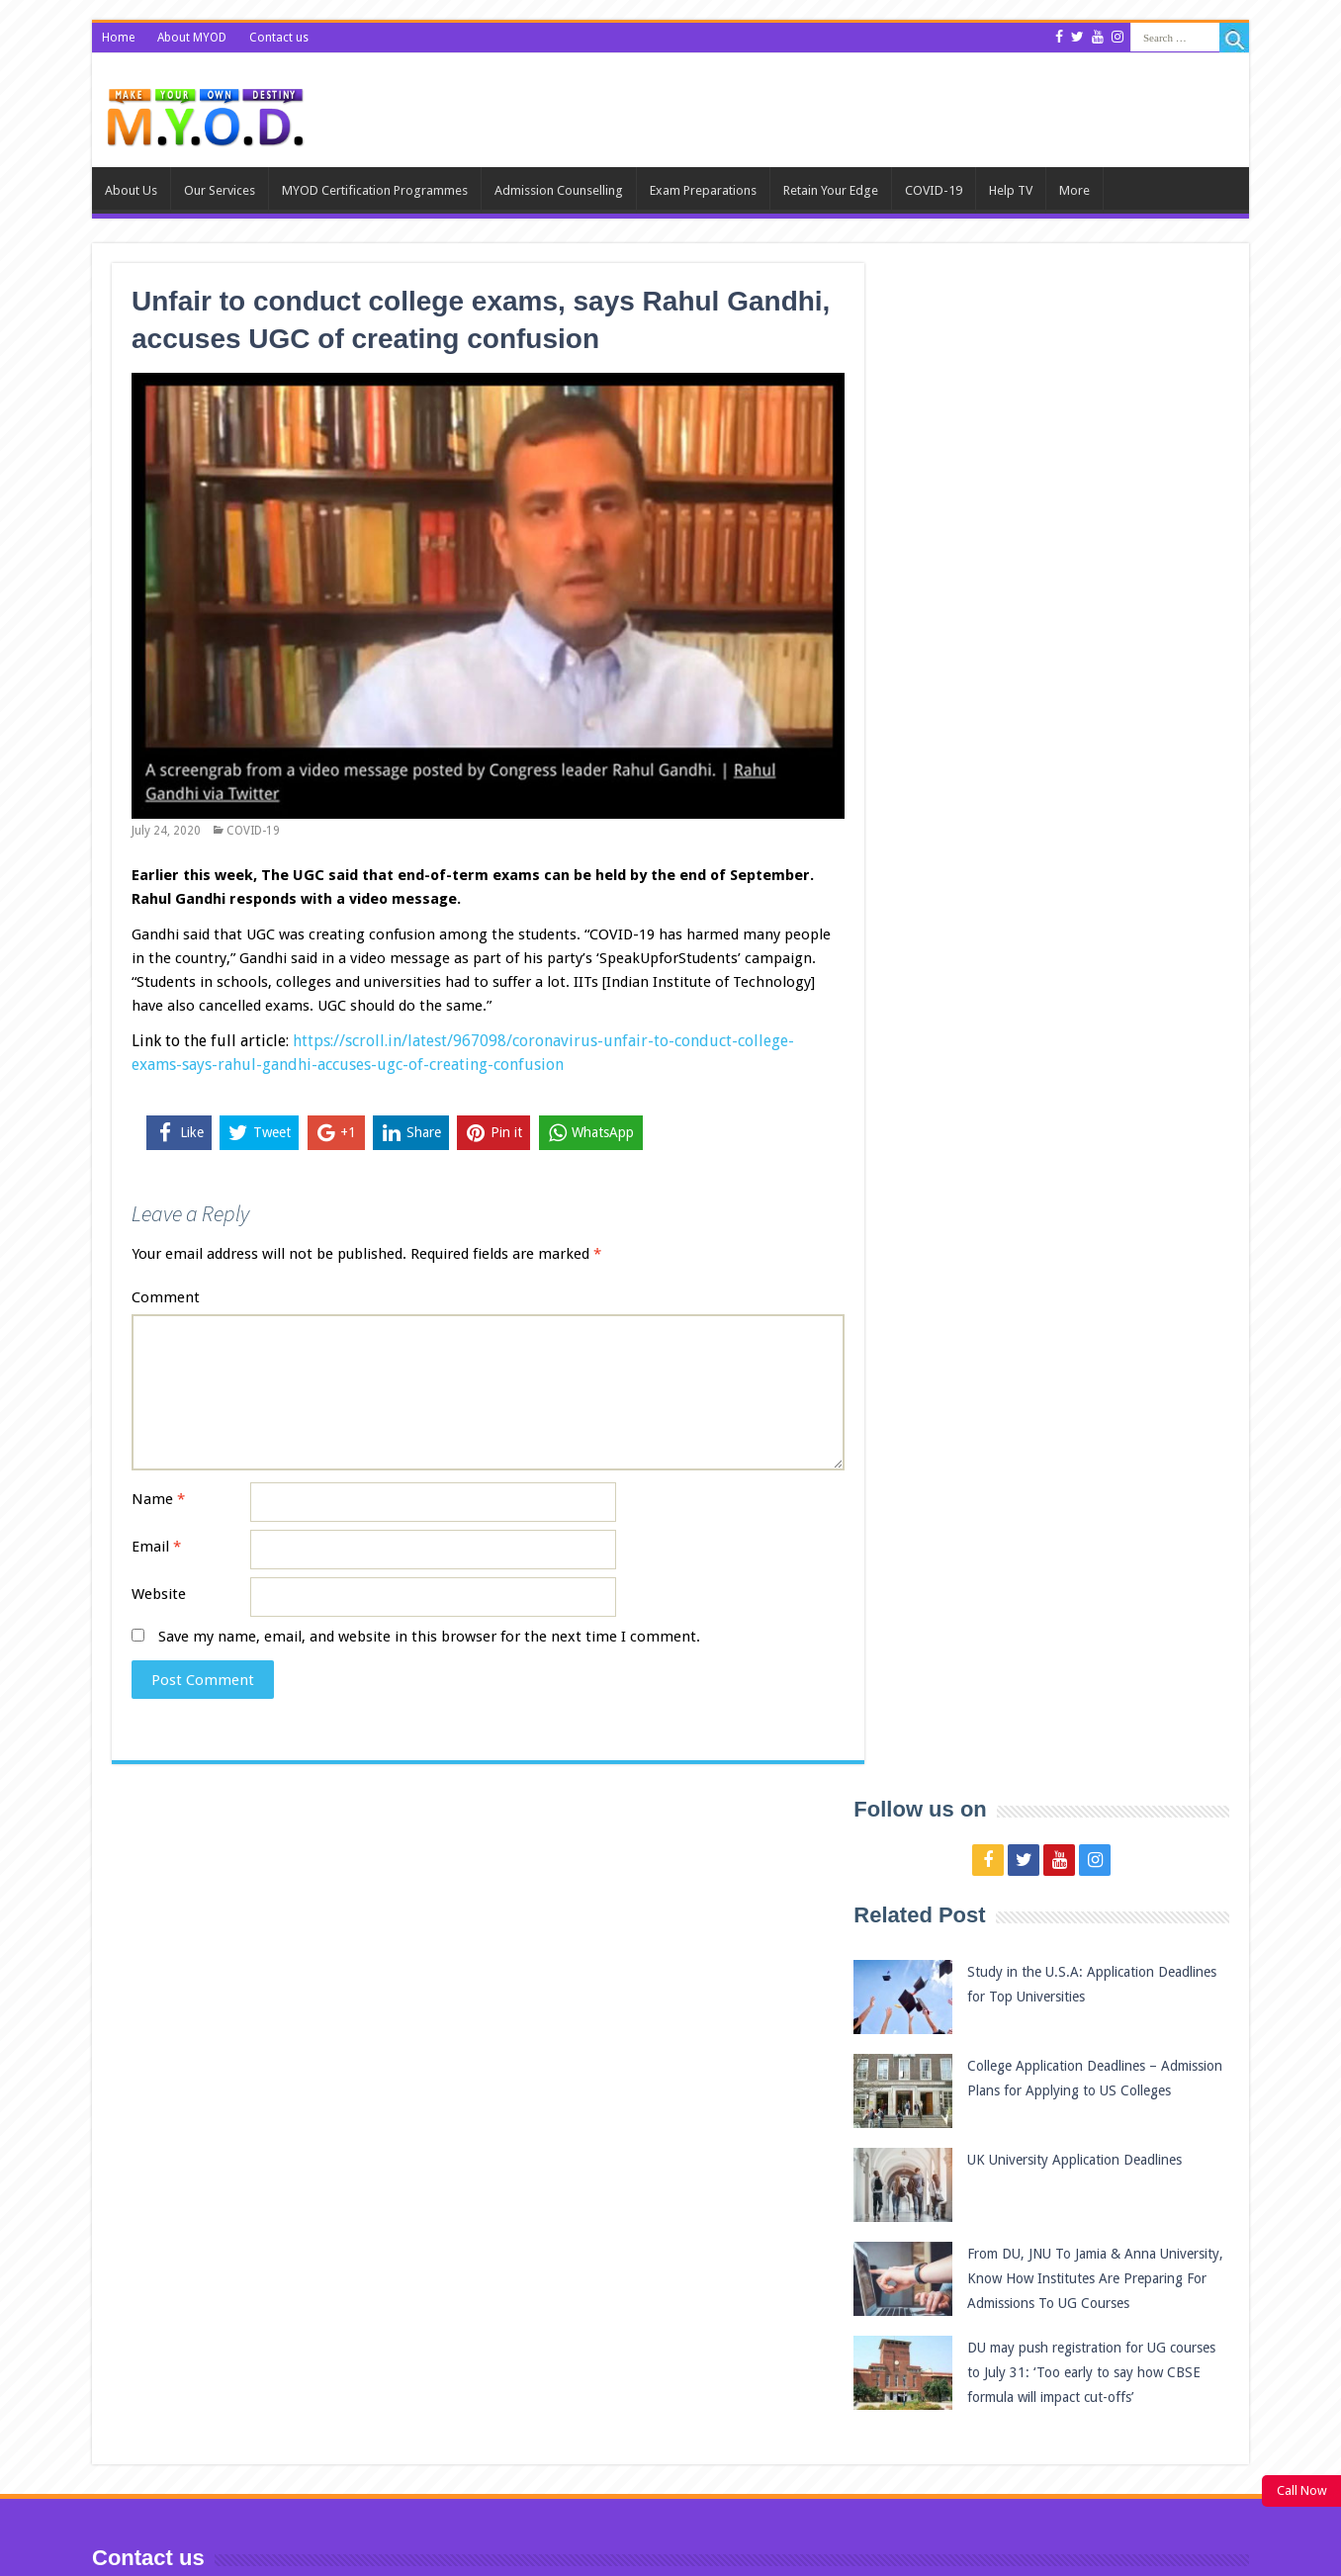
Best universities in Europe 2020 (1095, 2399)
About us (131, 190)
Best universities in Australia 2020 (1100, 2305)
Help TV (1010, 190)
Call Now (1302, 2490)
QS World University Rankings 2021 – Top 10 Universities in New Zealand (1104, 2213)
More (1074, 190)
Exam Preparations (703, 190)
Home (118, 37)
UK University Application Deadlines (1114, 628)
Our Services (219, 190)
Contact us (281, 37)
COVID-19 (933, 190)
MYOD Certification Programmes (375, 190)
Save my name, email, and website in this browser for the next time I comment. (429, 1636)
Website (159, 1594)
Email (156, 1546)
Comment (166, 1297)
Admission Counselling (558, 190)
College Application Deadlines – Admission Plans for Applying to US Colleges (1114, 558)
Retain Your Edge (830, 190)
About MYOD (192, 37)
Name (158, 1499)
